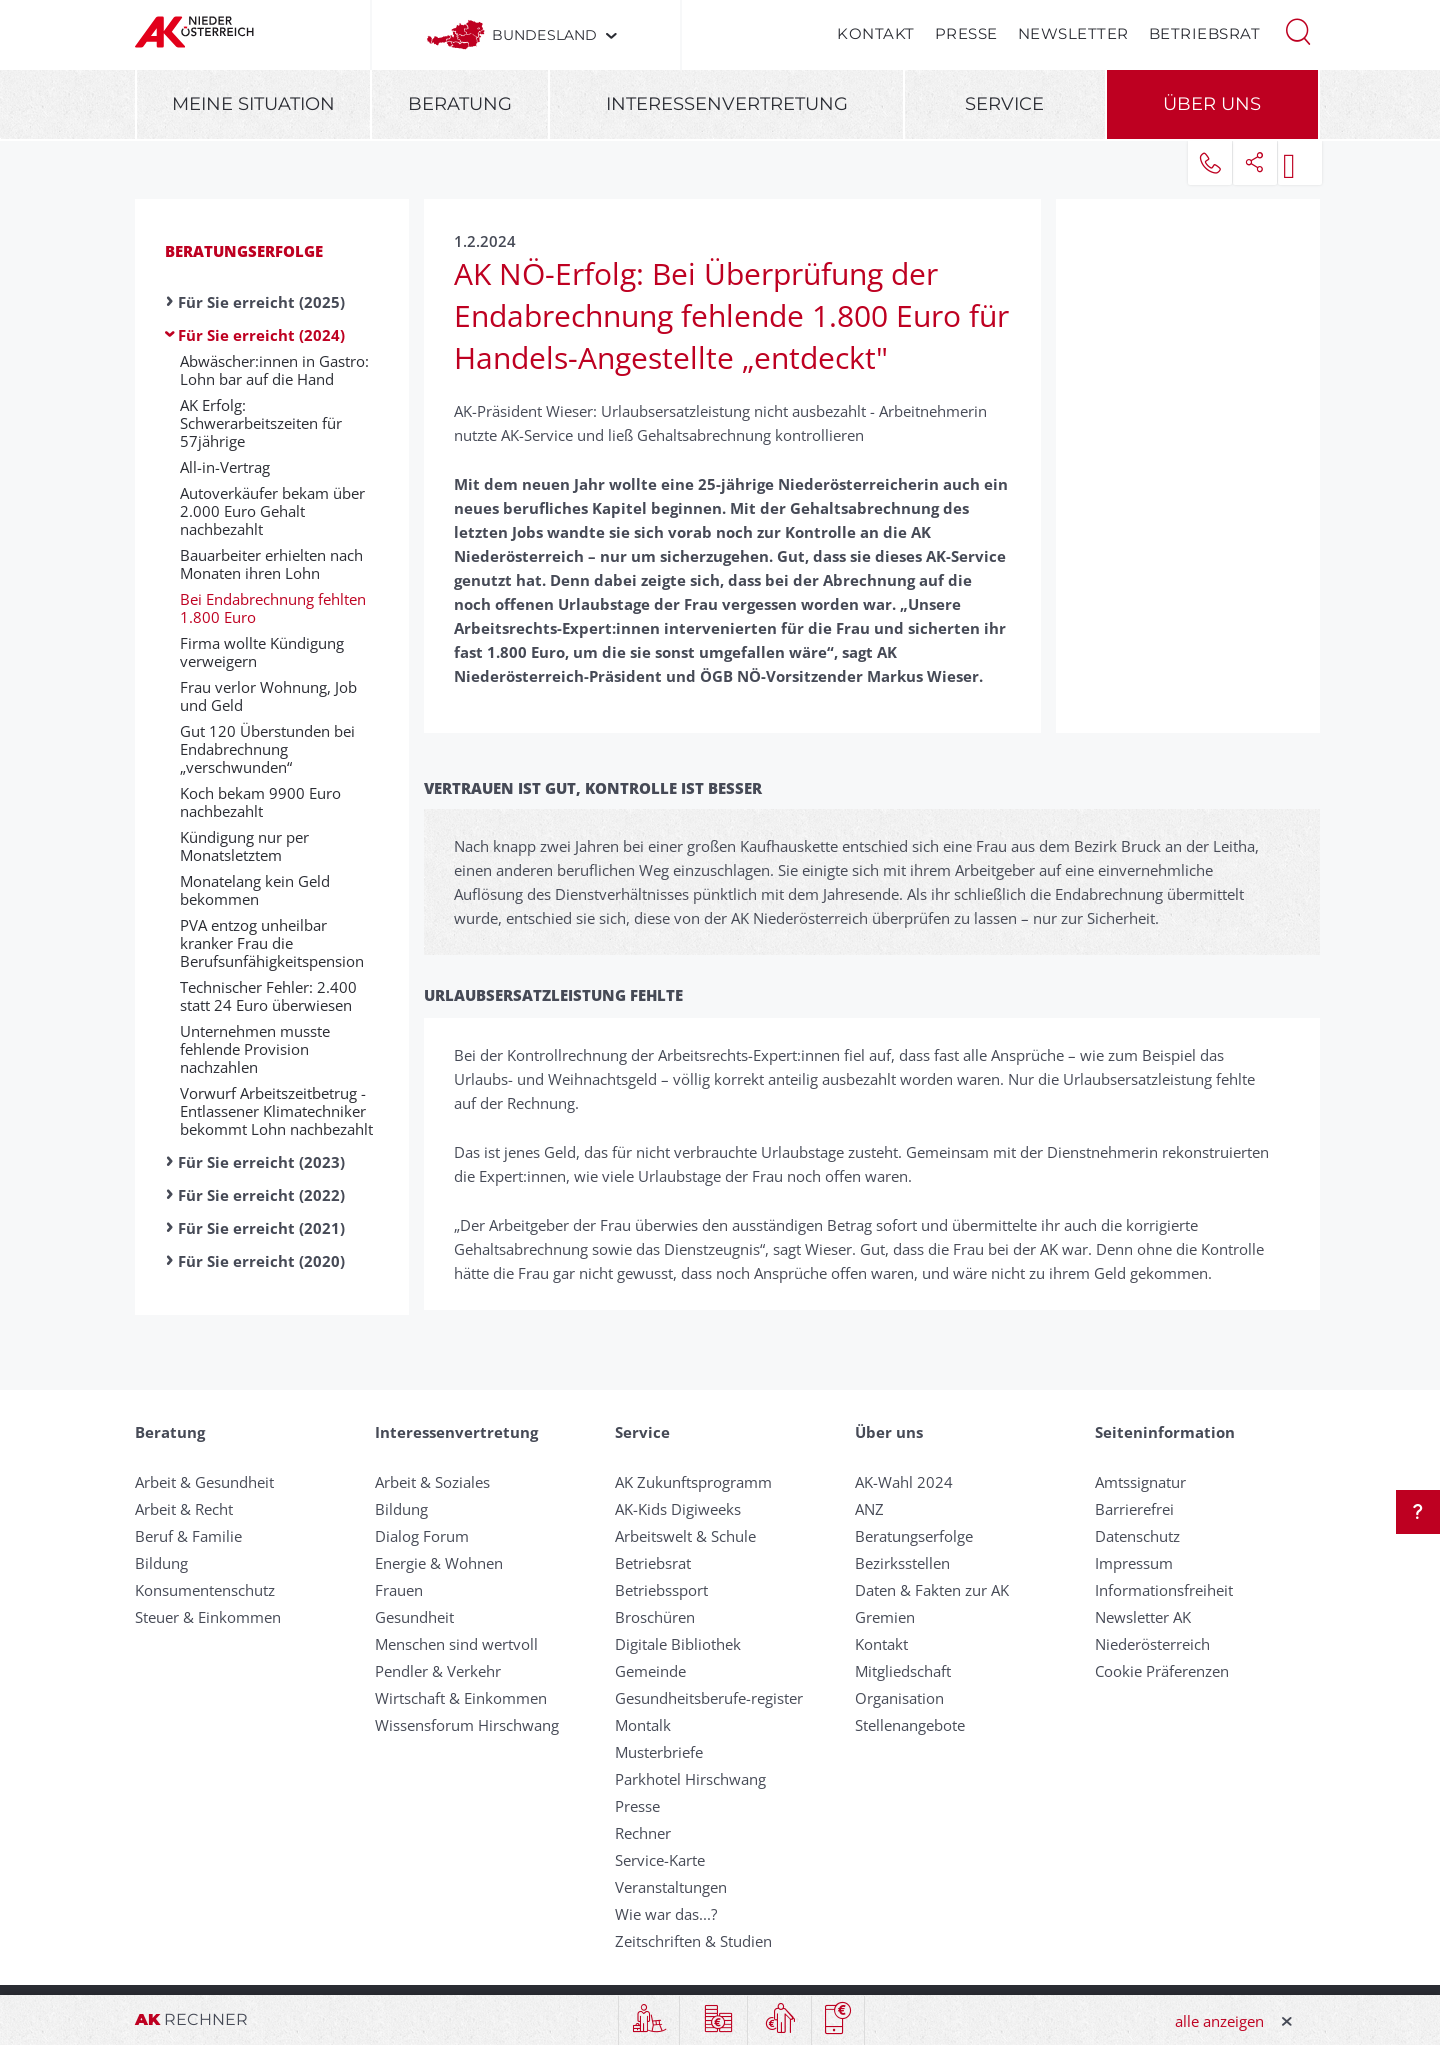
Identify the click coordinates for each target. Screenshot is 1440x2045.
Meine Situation (253, 104)
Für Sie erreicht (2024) (261, 335)
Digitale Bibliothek (678, 1644)
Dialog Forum (422, 1536)
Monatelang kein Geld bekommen (255, 890)
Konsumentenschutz (205, 1590)
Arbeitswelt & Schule (685, 1536)
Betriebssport (661, 1590)
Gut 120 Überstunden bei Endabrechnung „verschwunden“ (267, 749)
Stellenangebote (910, 1725)
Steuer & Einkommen (208, 1617)
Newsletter (1073, 33)
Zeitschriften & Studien (693, 1941)
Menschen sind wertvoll (456, 1644)
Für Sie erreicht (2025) (261, 302)
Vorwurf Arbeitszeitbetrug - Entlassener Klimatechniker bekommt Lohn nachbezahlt (276, 1111)
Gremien (885, 1617)
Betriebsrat (1205, 33)
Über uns (1212, 104)
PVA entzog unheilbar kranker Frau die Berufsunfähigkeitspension (272, 943)
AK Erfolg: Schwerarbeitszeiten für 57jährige (261, 423)
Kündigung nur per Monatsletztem (244, 846)
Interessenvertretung (727, 104)
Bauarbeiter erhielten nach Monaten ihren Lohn (271, 564)
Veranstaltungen (671, 1887)
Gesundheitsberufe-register (709, 1698)
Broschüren (655, 1617)
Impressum (1134, 1563)
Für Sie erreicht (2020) (261, 1261)
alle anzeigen (1219, 2021)
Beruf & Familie (188, 1536)
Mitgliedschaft (903, 1671)
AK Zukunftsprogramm (693, 1482)
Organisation (899, 1698)
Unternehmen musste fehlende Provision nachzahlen (255, 1049)
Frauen (399, 1590)
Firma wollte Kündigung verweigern (262, 652)
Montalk (643, 1725)
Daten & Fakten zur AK (932, 1590)
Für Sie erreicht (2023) (261, 1162)
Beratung (460, 104)
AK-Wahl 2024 (904, 1482)
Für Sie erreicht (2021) (261, 1228)
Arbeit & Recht (184, 1509)
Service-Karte (660, 1860)
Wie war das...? (666, 1914)
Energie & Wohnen (439, 1563)
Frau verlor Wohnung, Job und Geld (268, 696)
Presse (966, 33)
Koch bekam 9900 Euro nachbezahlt (260, 802)
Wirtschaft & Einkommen (461, 1698)
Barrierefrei (1134, 1509)
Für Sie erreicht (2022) (261, 1195)
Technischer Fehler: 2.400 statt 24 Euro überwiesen (268, 996)
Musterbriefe (659, 1752)
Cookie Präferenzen (1162, 1671)
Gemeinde (650, 1671)
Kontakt (876, 33)
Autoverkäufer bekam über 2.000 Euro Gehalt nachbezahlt (272, 511)
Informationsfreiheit (1164, 1590)
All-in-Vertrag (225, 467)
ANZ (869, 1509)
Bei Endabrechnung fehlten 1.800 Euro (273, 608)
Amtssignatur (1140, 1482)
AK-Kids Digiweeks (678, 1509)
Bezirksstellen (902, 1563)
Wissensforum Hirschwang (467, 1725)
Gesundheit (414, 1617)
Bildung (161, 1563)
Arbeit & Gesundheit (204, 1482)
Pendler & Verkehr (438, 1671)
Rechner (643, 1833)
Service (1004, 104)
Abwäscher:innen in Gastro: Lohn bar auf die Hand (274, 370)
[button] (1298, 30)
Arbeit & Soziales (432, 1482)
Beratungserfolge (244, 251)
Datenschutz (1137, 1536)
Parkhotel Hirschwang (690, 1779)
